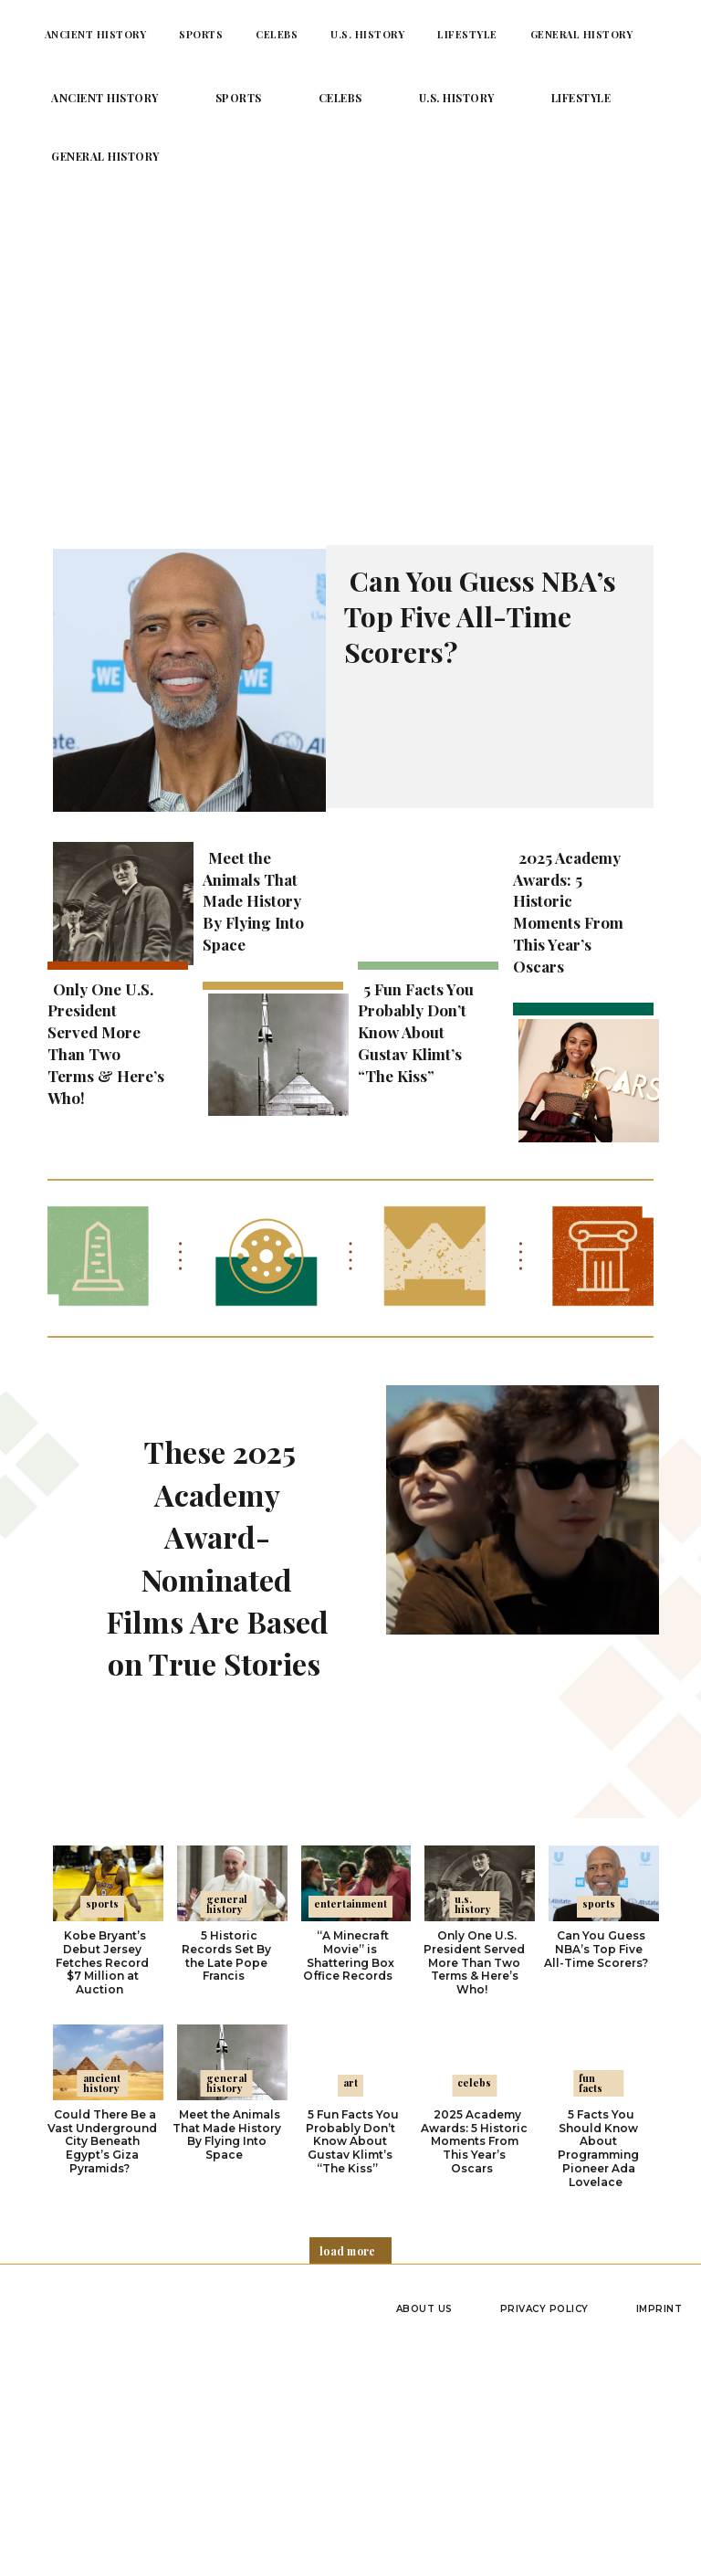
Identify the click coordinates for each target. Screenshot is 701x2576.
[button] (671, 33)
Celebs (474, 2079)
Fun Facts (590, 2079)
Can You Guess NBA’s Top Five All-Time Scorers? (480, 616)
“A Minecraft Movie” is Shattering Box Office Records (348, 1954)
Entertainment (350, 1902)
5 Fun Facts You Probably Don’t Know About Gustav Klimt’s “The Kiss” (416, 1032)
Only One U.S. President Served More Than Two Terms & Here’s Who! (105, 1043)
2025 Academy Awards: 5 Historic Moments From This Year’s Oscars (568, 911)
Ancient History (101, 2079)
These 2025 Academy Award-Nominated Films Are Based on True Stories (217, 1556)
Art (350, 2079)
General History (226, 1903)
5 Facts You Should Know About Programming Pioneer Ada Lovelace (598, 2143)
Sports (102, 1902)
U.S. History (473, 1903)
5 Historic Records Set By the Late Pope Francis (226, 1954)
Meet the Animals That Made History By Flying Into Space (253, 900)
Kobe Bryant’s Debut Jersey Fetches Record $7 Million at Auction (102, 1961)
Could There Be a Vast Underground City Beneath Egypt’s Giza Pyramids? (102, 2137)
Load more (347, 2245)
